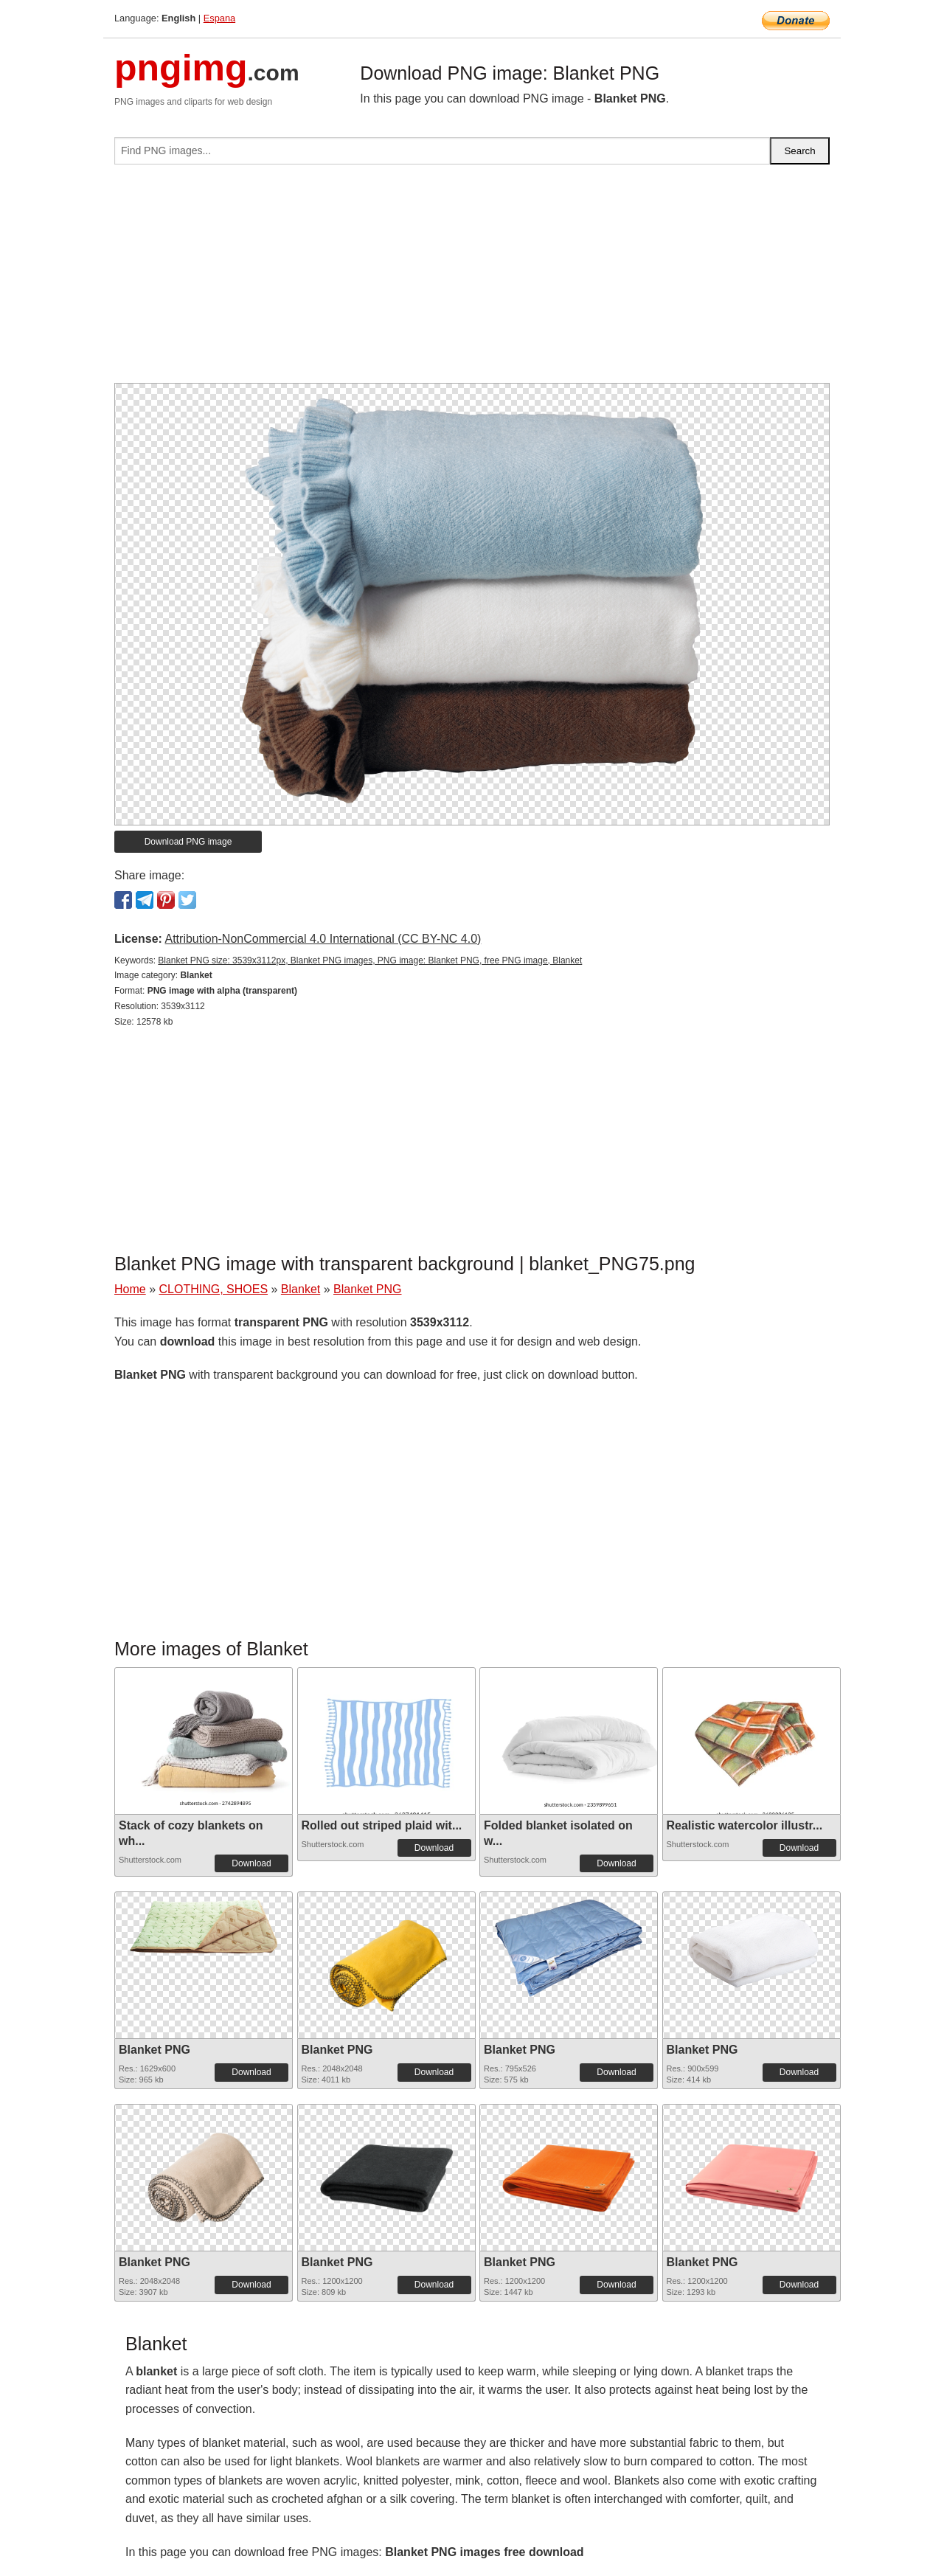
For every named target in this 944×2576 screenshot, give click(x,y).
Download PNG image (188, 842)
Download (251, 1863)
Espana (219, 18)
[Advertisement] (472, 279)
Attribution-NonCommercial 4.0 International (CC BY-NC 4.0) (322, 938)
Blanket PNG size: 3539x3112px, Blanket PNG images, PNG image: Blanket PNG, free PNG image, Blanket (370, 960)
